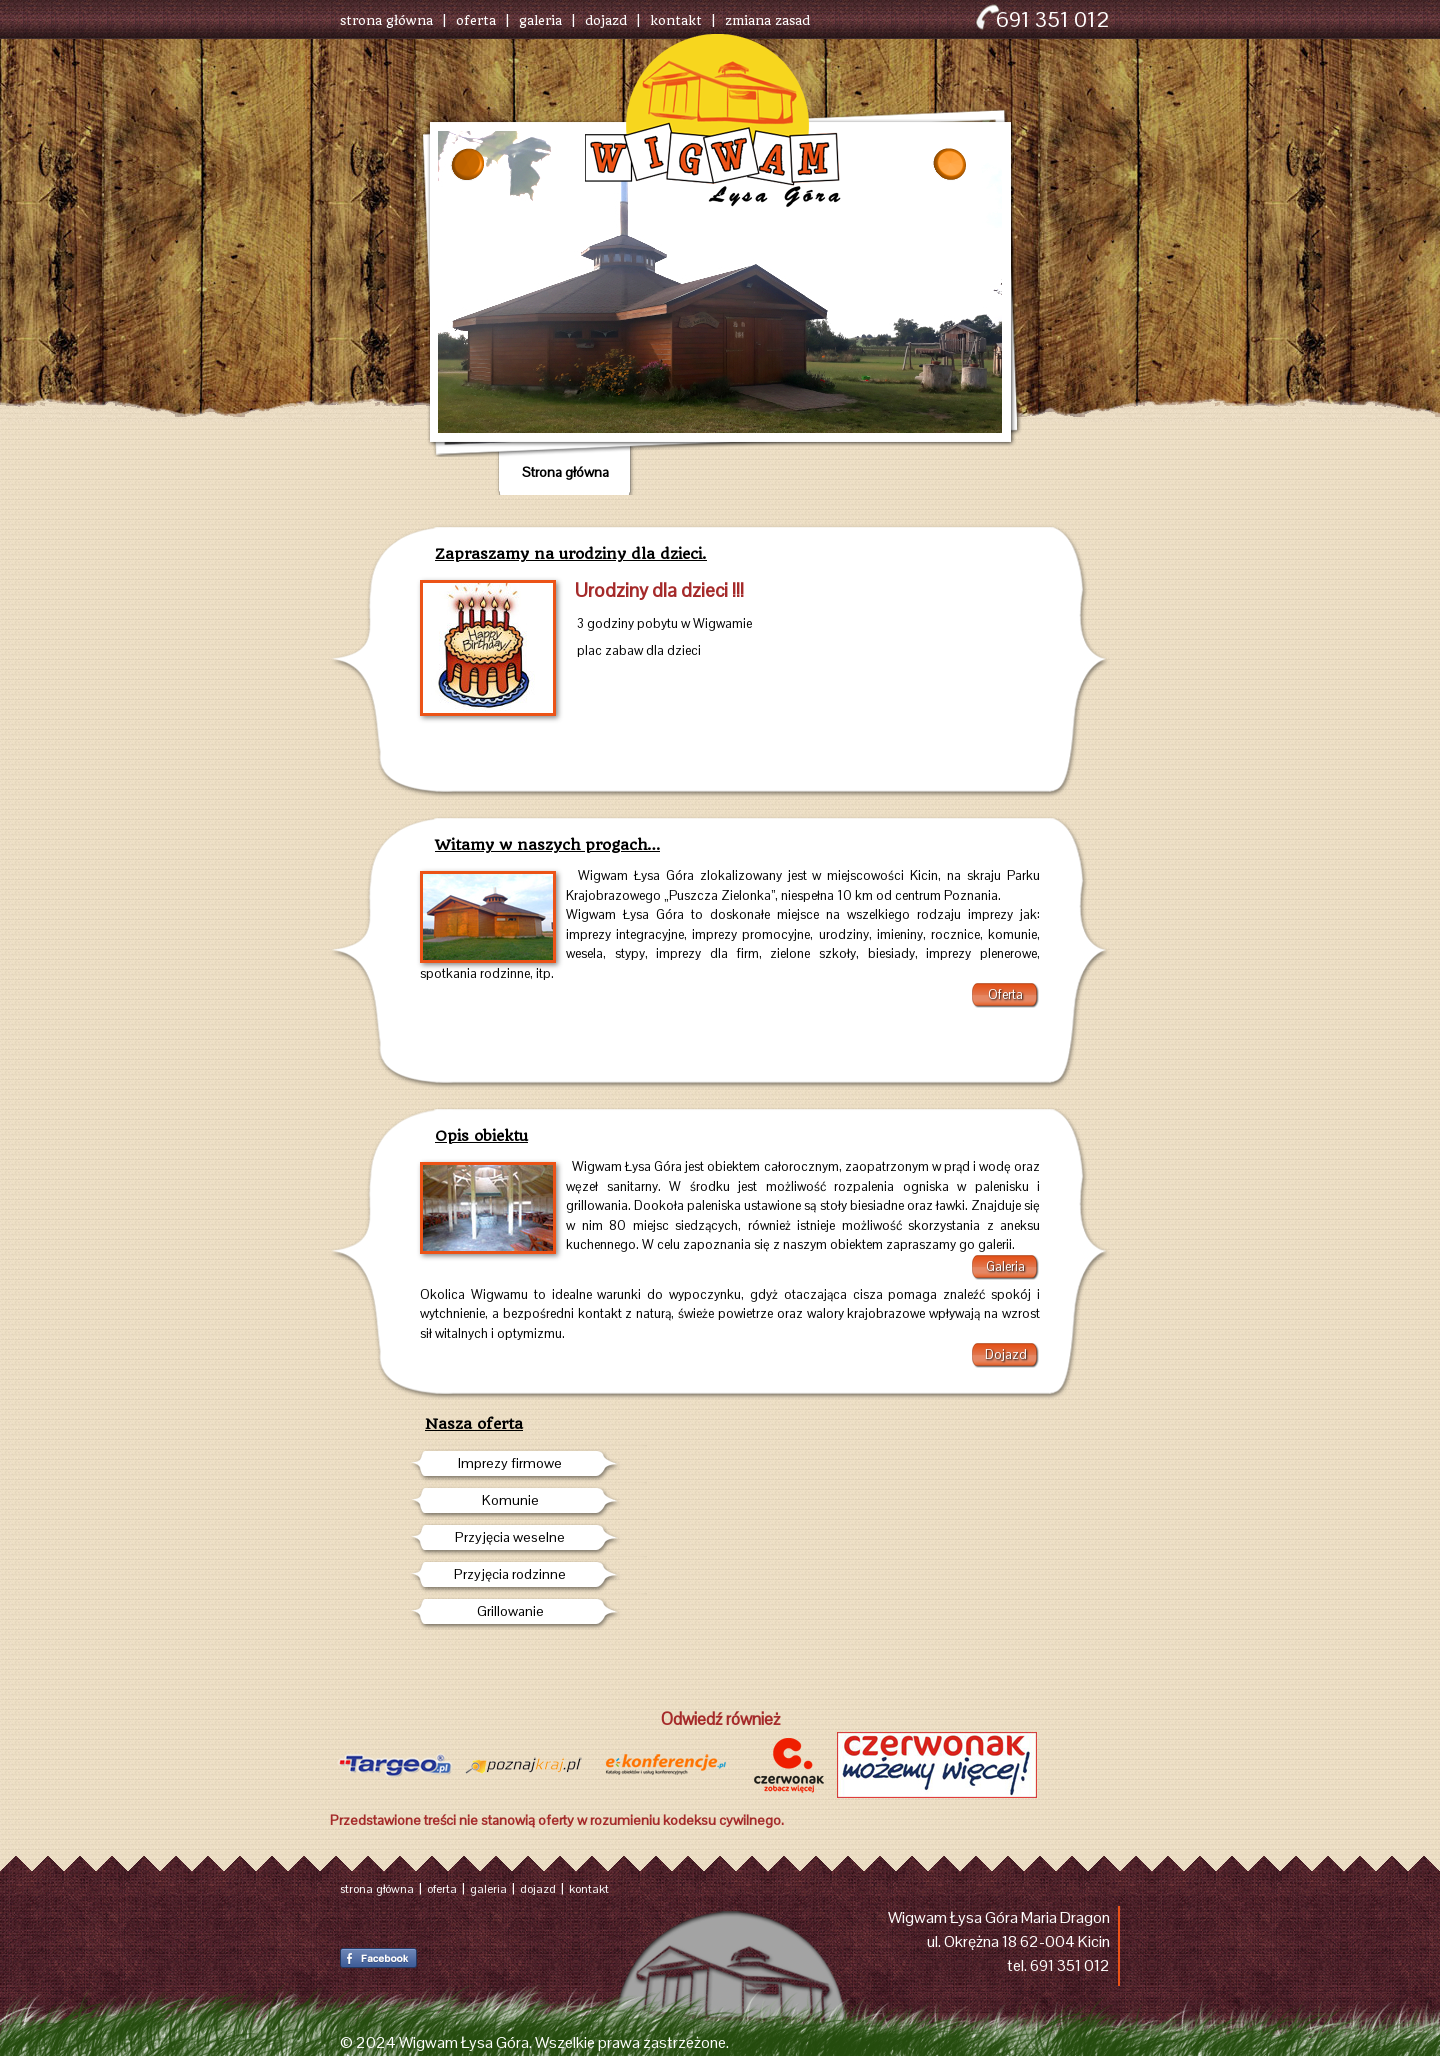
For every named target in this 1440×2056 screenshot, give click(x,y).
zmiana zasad (767, 20)
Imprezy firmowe (510, 1463)
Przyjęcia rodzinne (510, 1574)
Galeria (1005, 1266)
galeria (540, 20)
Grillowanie (510, 1611)
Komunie (510, 1500)
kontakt (676, 20)
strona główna (386, 20)
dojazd (606, 20)
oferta (476, 20)
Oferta (1005, 994)
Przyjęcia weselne (510, 1537)
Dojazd (1006, 1354)
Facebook (378, 1958)
